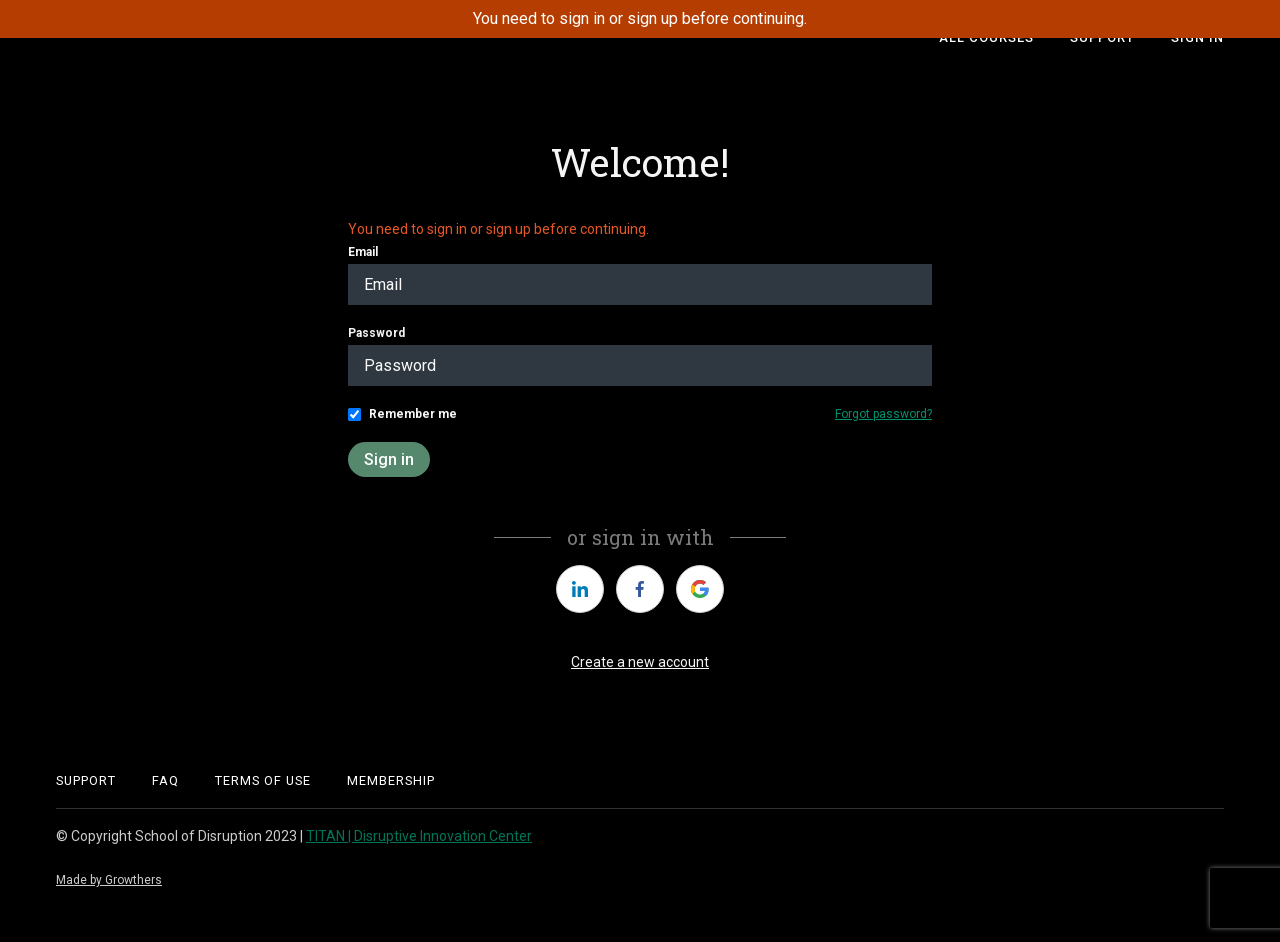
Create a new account (640, 662)
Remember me (413, 414)
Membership (391, 780)
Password (376, 333)
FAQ (165, 780)
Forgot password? (883, 414)
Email (363, 252)
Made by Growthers (109, 880)
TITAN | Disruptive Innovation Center (419, 836)
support (86, 780)
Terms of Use (263, 780)
